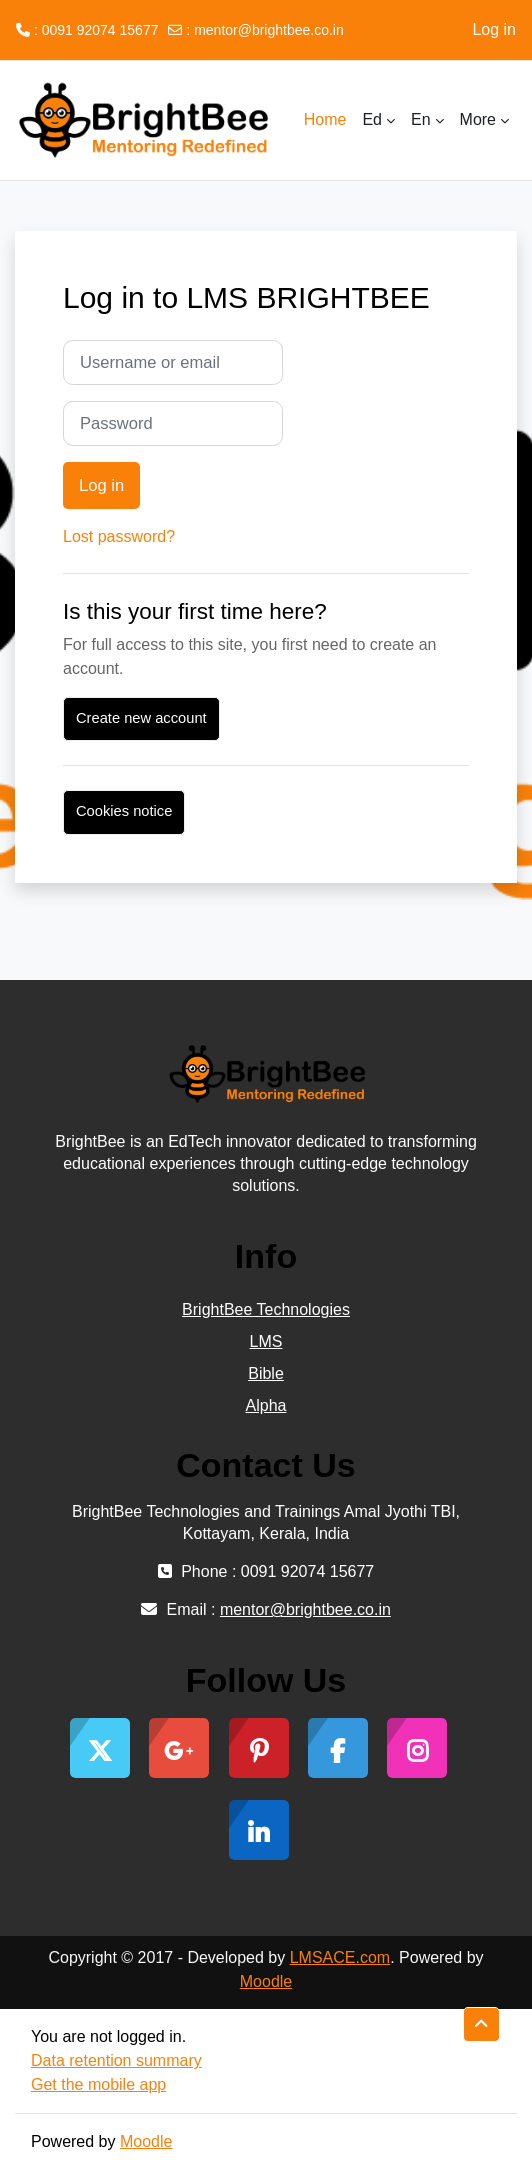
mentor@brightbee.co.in (269, 30)
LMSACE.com (340, 1957)
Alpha (266, 1405)
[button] (481, 2024)
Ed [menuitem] (372, 119)
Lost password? (119, 536)
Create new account (141, 718)
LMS (266, 1341)
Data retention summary (116, 2060)
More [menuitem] (478, 119)
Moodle (266, 1981)
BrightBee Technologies (266, 1309)
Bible (266, 1373)
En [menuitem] (421, 119)
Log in (494, 29)
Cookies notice (124, 811)
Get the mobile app (98, 2084)
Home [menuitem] (325, 119)
